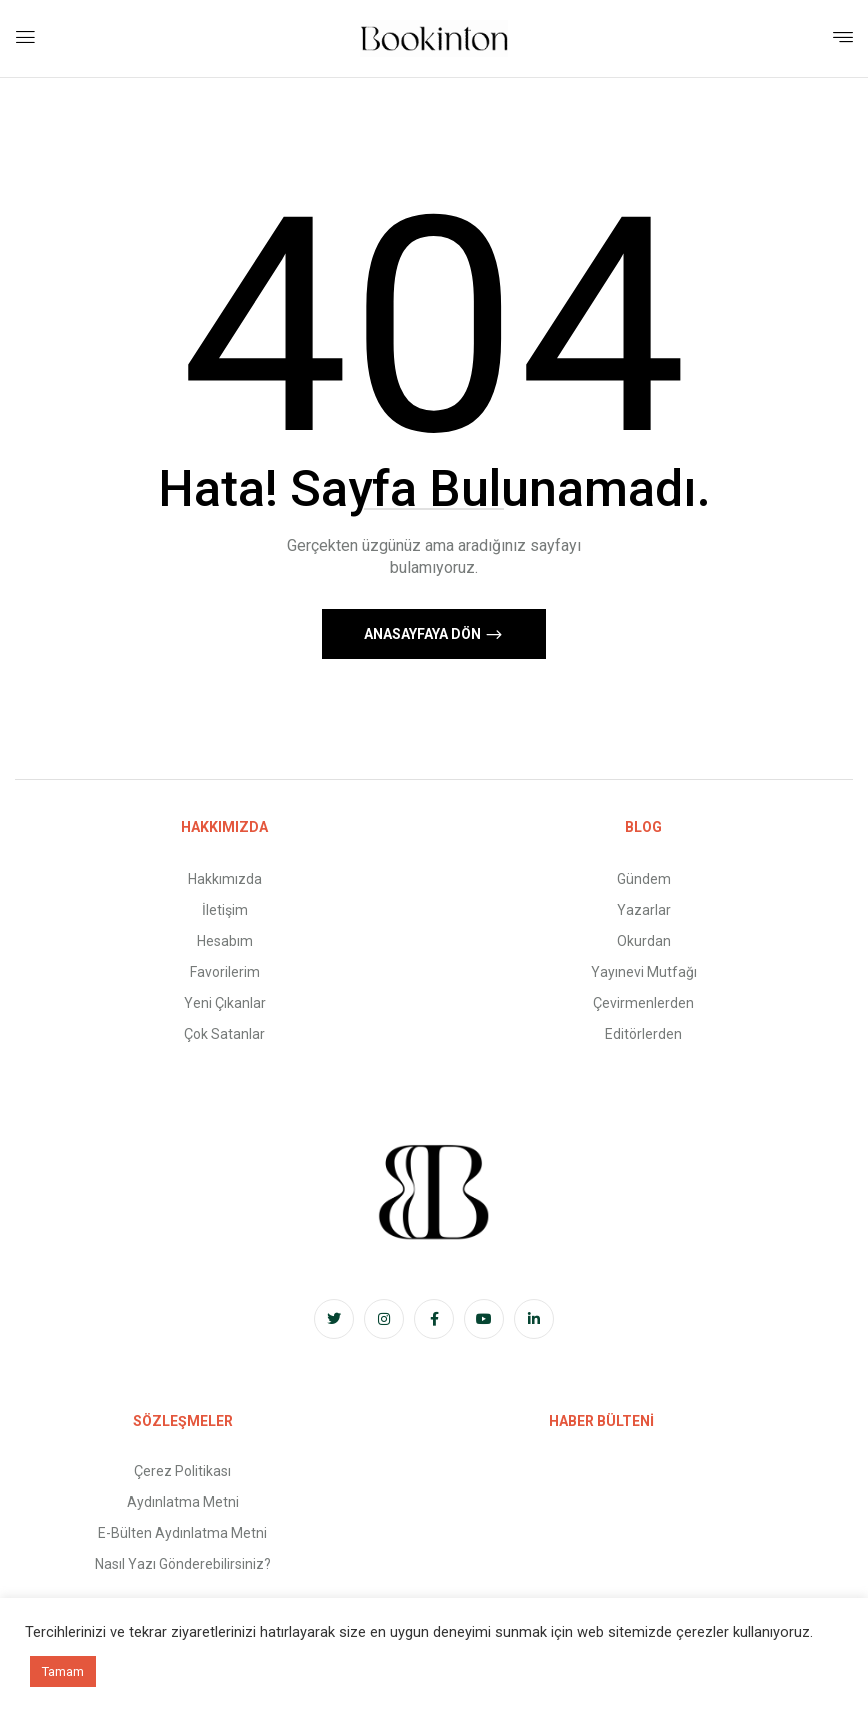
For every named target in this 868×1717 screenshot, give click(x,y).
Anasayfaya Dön (424, 634)
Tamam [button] (63, 1671)
